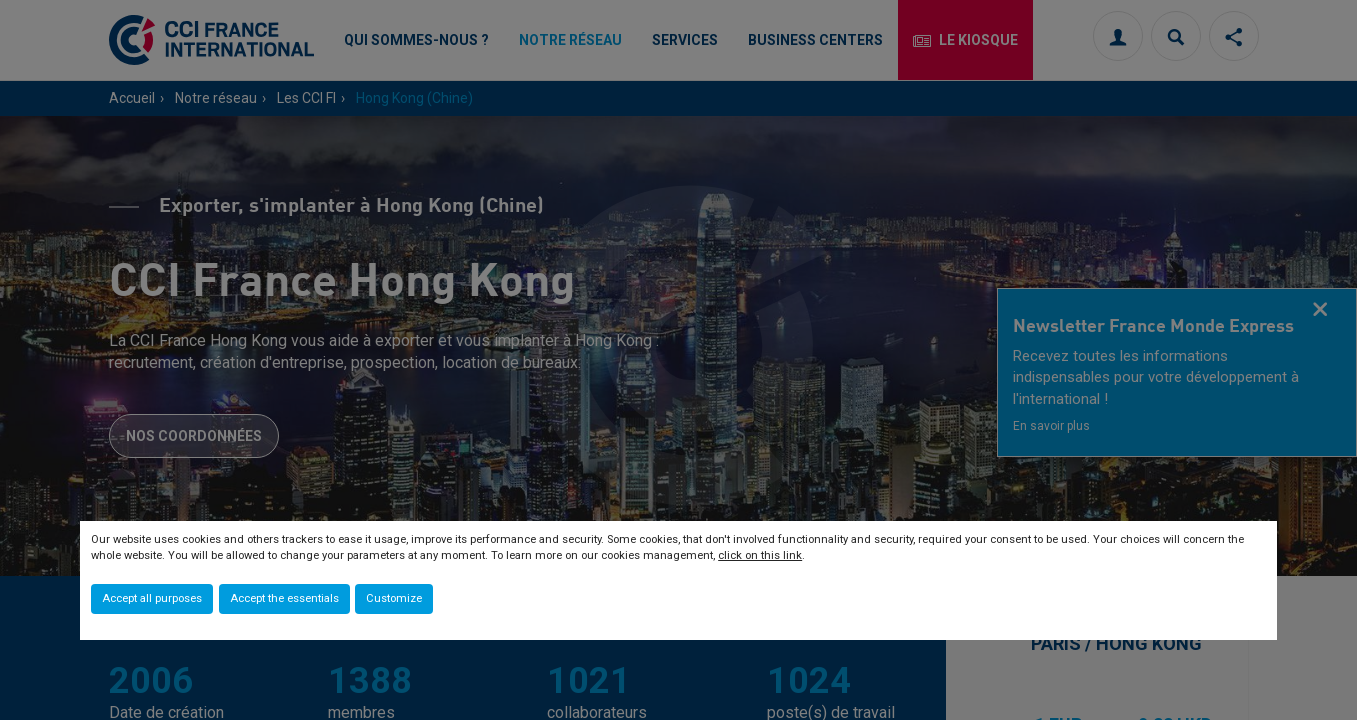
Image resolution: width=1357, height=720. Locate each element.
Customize (394, 598)
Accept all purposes (152, 598)
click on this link (760, 555)
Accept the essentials (284, 598)
